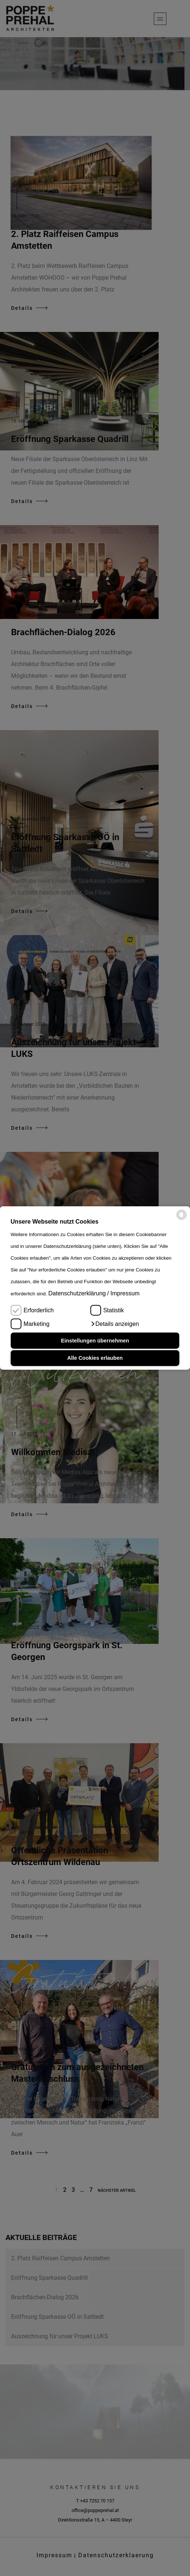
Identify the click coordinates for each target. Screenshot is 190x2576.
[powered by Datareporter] (181, 1219)
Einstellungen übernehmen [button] (95, 1341)
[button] (114, 1324)
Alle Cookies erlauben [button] (94, 1358)
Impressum (124, 1293)
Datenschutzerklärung (77, 1293)
